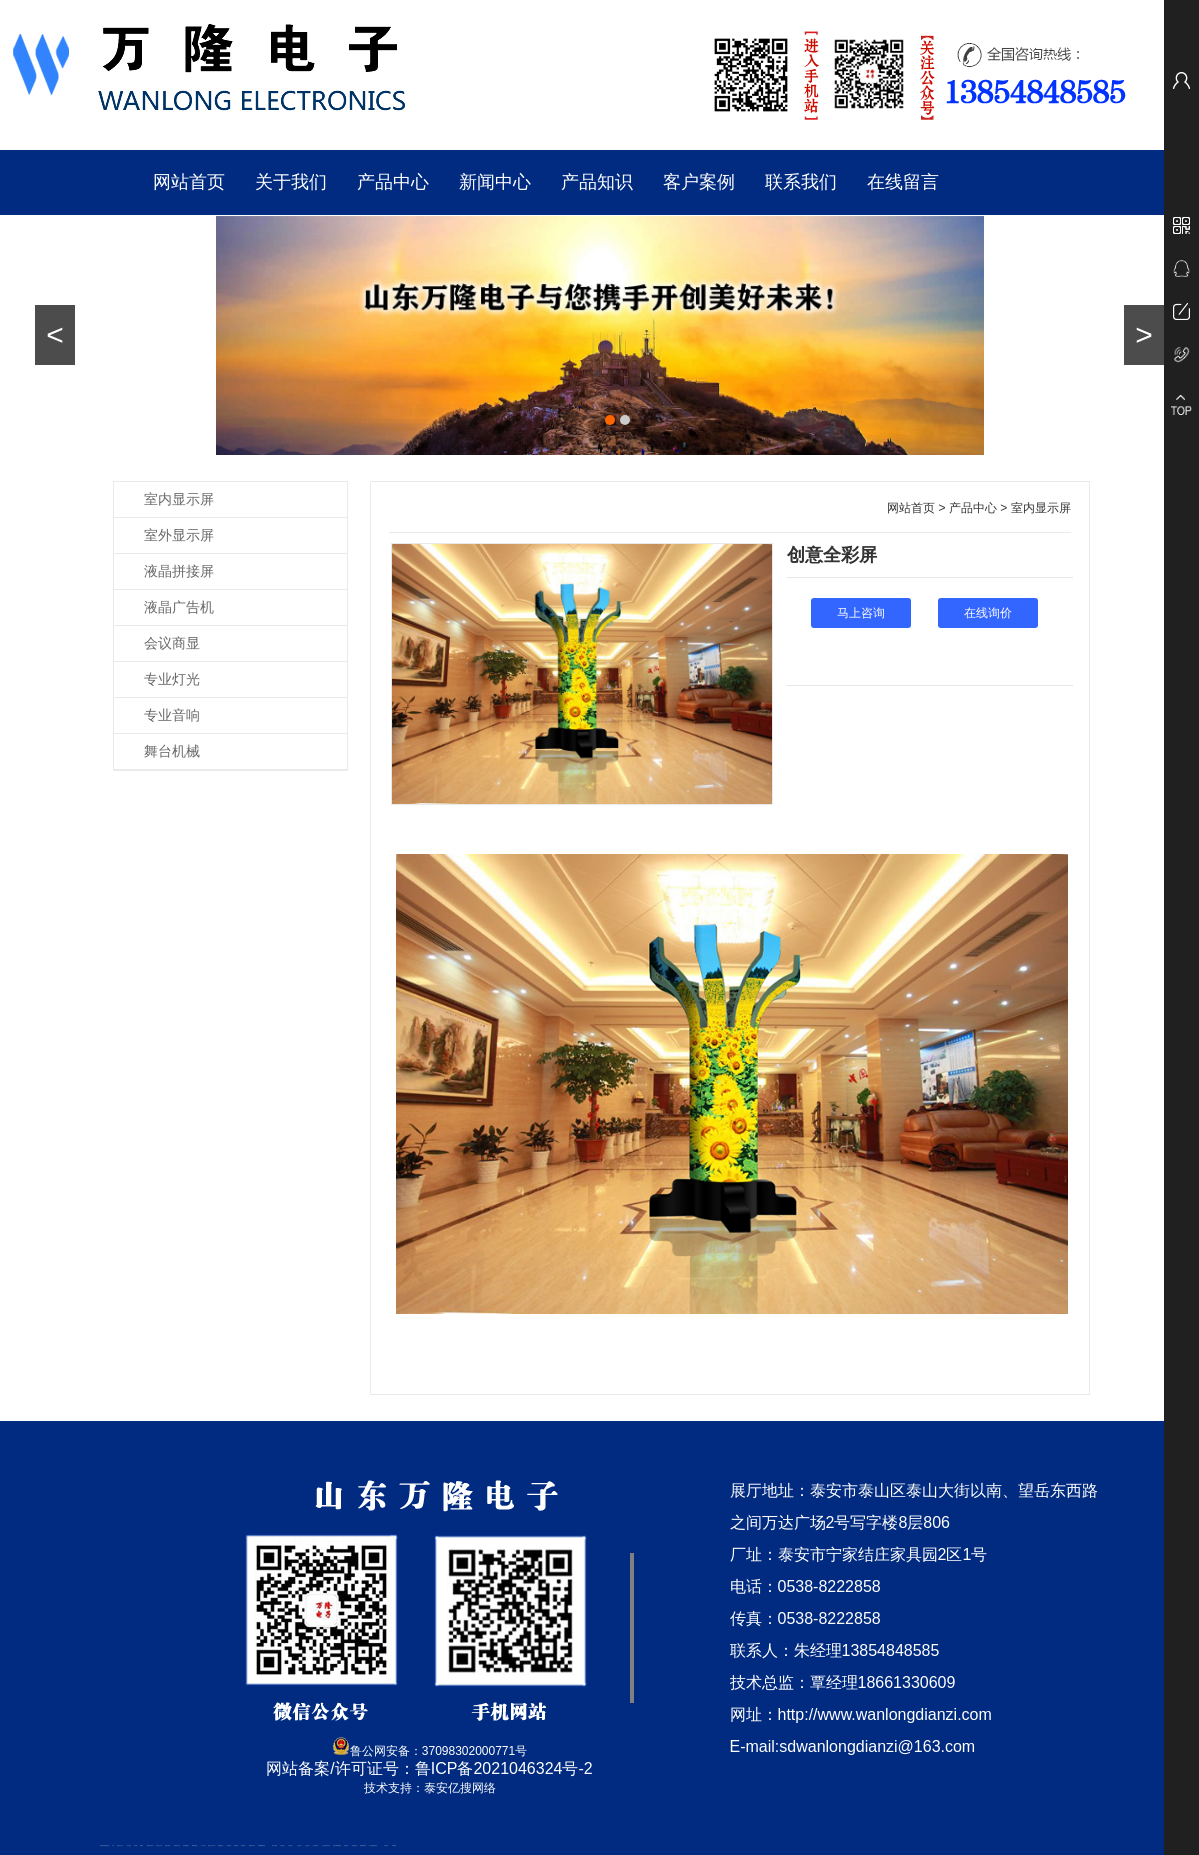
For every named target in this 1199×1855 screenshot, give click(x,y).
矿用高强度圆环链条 (104, 1845)
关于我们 (291, 182)
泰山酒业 (129, 1845)
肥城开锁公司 (150, 1845)
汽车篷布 (386, 1845)
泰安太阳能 (274, 1845)
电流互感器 (167, 1845)
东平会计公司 (159, 1845)
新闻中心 (495, 182)
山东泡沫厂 (282, 1845)
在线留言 (903, 182)
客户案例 (699, 182)
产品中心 (393, 182)
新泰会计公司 (120, 1845)
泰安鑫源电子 (186, 1845)
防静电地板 (220, 1845)
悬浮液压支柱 (177, 1845)
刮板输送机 (354, 1845)
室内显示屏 (179, 499)
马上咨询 (861, 613)
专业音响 (172, 715)
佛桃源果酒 (194, 1845)
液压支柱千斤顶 (211, 1845)
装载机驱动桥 (363, 1845)
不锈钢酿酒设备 (261, 1845)
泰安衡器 (229, 1845)
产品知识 (597, 182)
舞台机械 (172, 751)
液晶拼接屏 (179, 571)
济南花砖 (346, 1845)
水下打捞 (203, 1845)
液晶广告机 (179, 607)
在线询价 (988, 613)
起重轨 (141, 1845)
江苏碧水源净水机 (326, 1845)
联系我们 (801, 182)
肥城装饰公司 (252, 1845)
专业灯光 (172, 679)
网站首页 (189, 182)
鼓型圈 (135, 1845)
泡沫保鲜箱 (315, 1845)
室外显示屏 (179, 535)
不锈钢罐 (394, 1845)
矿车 (113, 1845)
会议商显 (172, 643)
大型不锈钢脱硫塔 (337, 1845)
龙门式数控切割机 (373, 1845)
